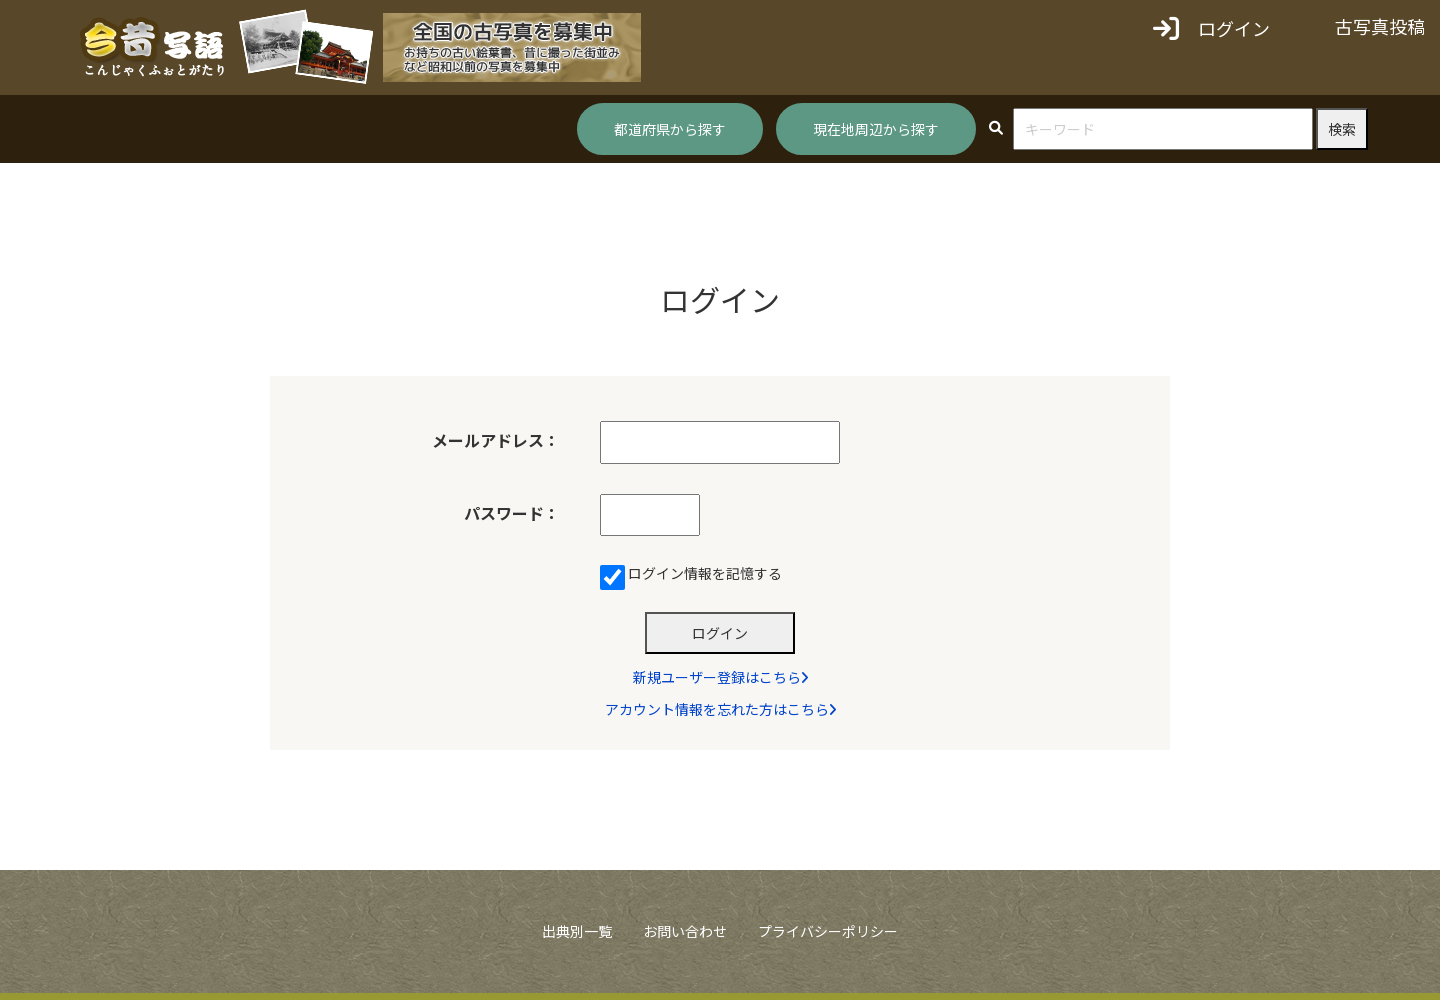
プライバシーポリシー (828, 938)
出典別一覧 (577, 938)
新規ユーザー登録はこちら (720, 684)
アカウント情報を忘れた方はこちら (720, 716)
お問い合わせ (685, 938)
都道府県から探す (670, 129)
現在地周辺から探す (876, 129)
